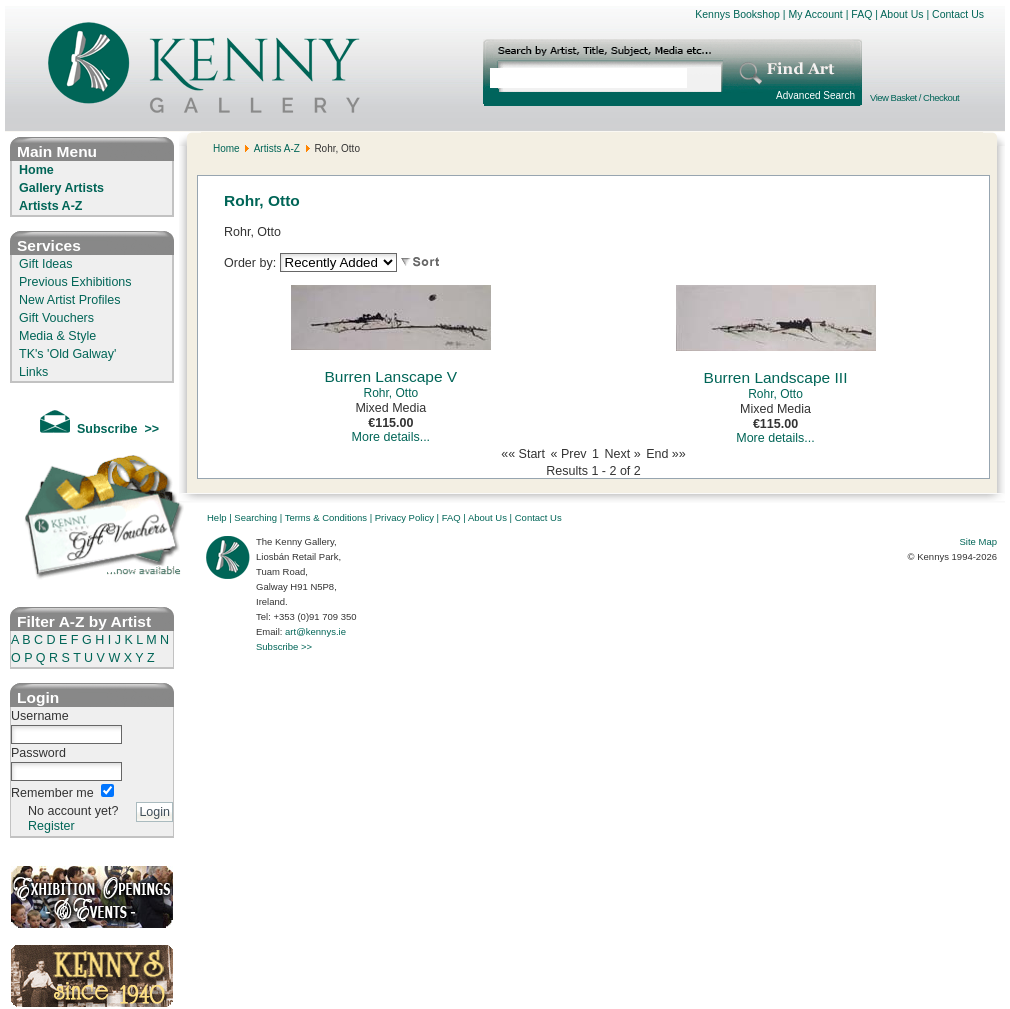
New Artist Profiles (69, 300)
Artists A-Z (50, 206)
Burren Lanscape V (390, 376)
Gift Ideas (46, 264)
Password (38, 753)
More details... (391, 437)
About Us (901, 14)
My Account (815, 14)
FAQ (861, 14)
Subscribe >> (284, 646)
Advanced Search (815, 95)
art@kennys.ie (315, 631)
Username (40, 716)
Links (33, 372)
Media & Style (57, 336)
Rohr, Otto (390, 393)
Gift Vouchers (56, 318)
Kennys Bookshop (737, 14)
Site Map (979, 541)
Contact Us (958, 14)
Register (51, 826)
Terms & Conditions (326, 517)
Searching (255, 517)
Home (36, 170)
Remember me (52, 793)
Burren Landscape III (776, 377)
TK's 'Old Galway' (67, 354)
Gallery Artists (61, 188)
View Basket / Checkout (914, 97)
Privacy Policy (404, 517)
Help (217, 517)
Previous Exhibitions (75, 282)
